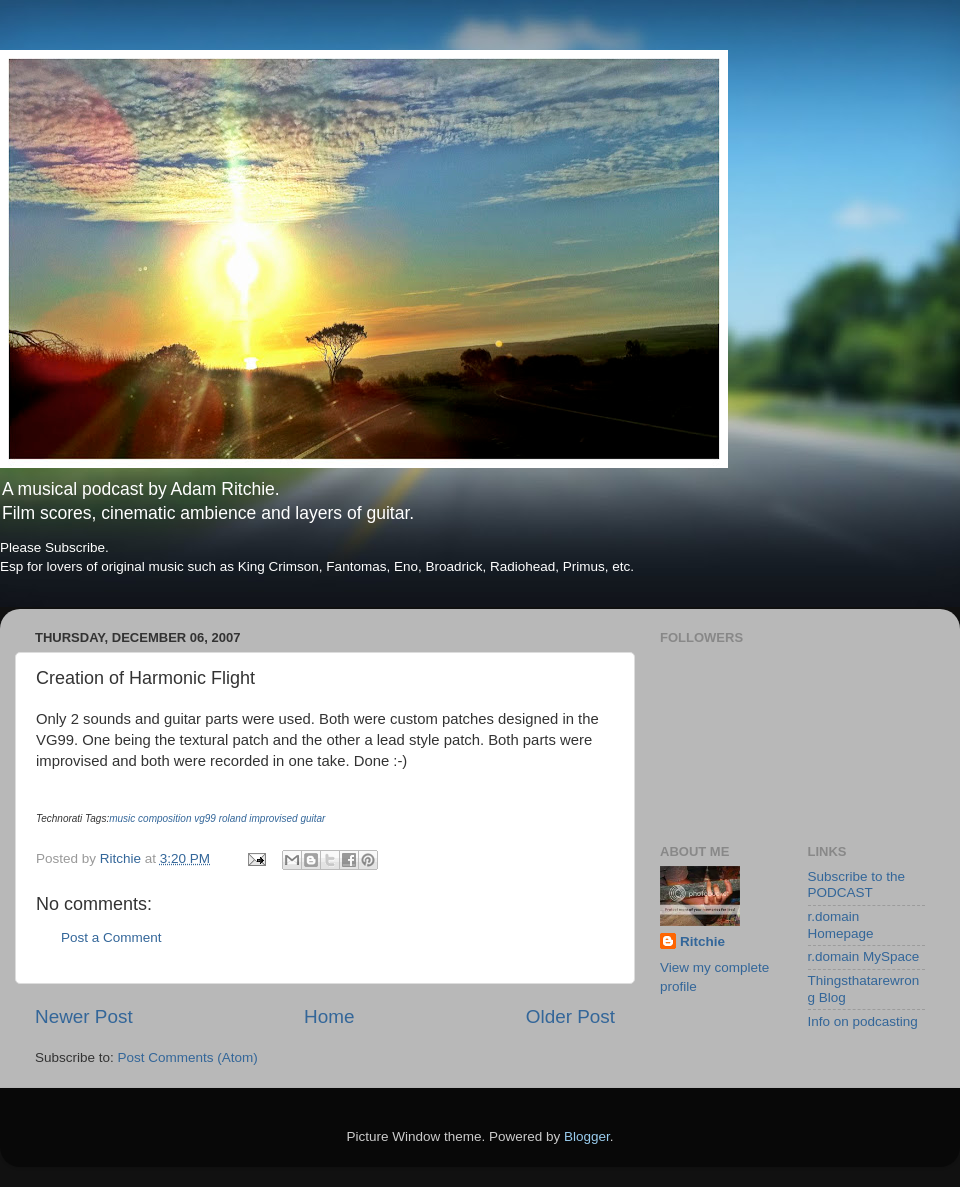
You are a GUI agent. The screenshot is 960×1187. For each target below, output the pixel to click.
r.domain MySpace (864, 956)
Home (329, 1016)
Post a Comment (111, 937)
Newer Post (84, 1016)
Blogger (587, 1136)
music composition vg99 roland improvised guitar (217, 818)
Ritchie (702, 941)
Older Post (570, 1016)
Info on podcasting (863, 1021)
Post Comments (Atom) (188, 1057)
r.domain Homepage (841, 924)
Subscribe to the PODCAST (857, 884)
